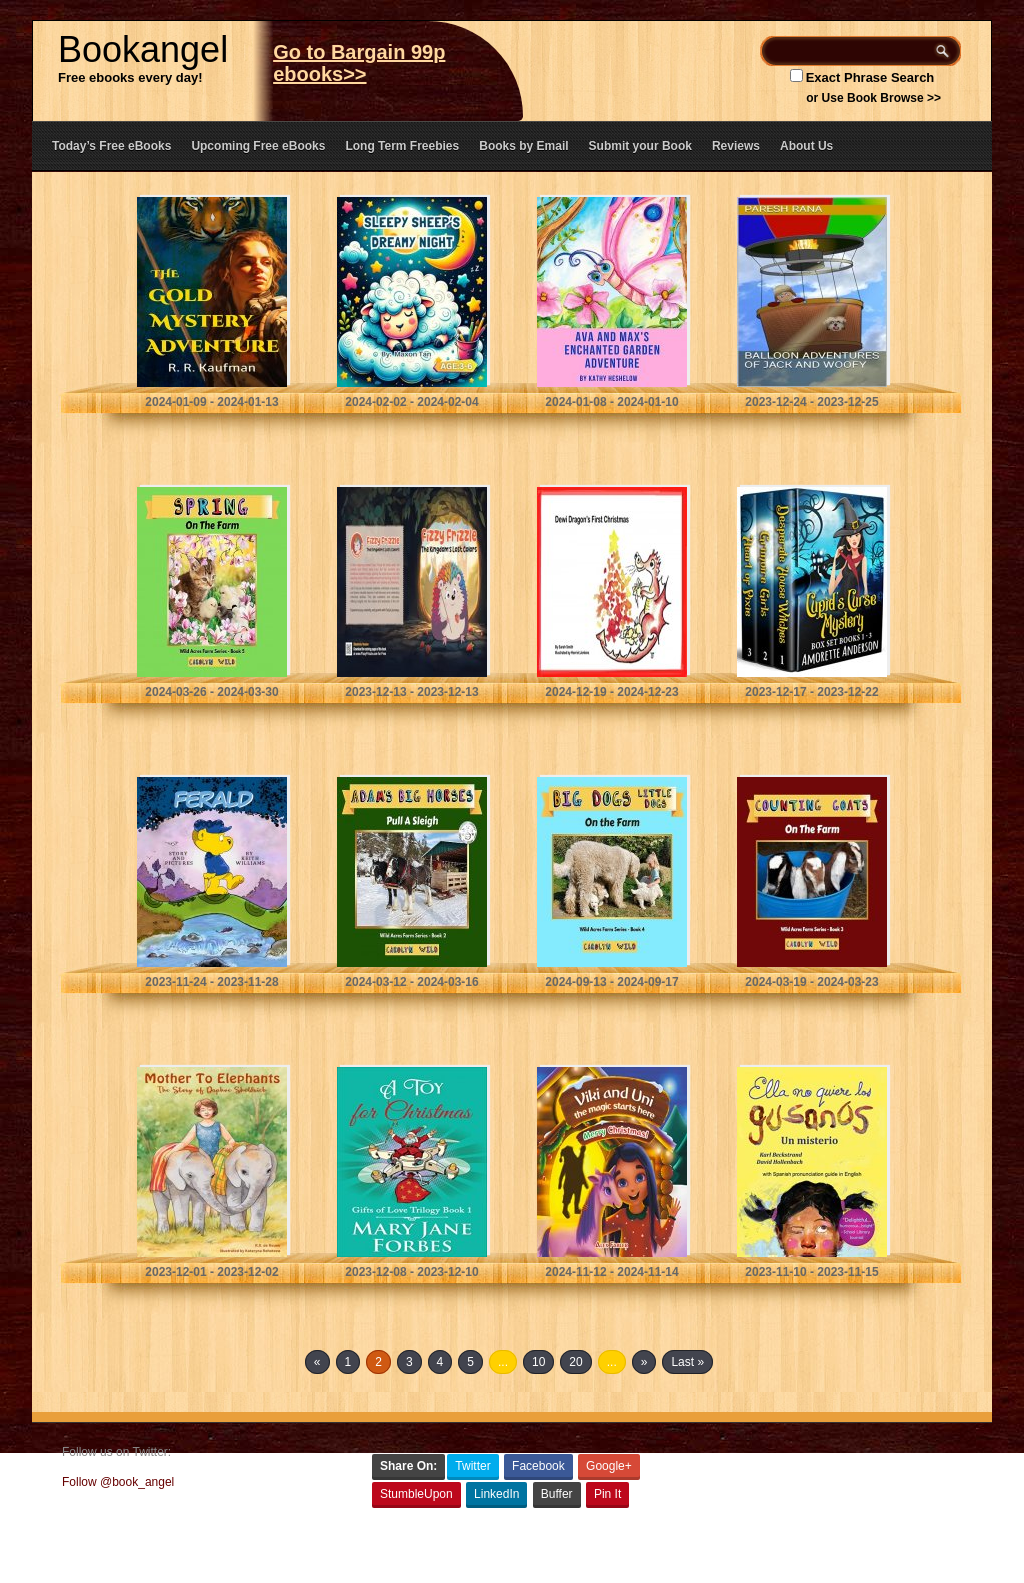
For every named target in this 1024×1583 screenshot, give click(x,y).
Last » (687, 1362)
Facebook (538, 1466)
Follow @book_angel (118, 1482)
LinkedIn (496, 1494)
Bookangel (143, 49)
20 (575, 1362)
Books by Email (523, 146)
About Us (806, 146)
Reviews (736, 146)
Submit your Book (640, 146)
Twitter (472, 1466)
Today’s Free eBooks (111, 146)
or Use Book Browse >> (873, 98)
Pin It (607, 1494)
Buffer (557, 1494)
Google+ (609, 1466)
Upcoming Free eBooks (258, 146)
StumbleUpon (416, 1494)
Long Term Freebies (402, 146)
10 (538, 1362)
